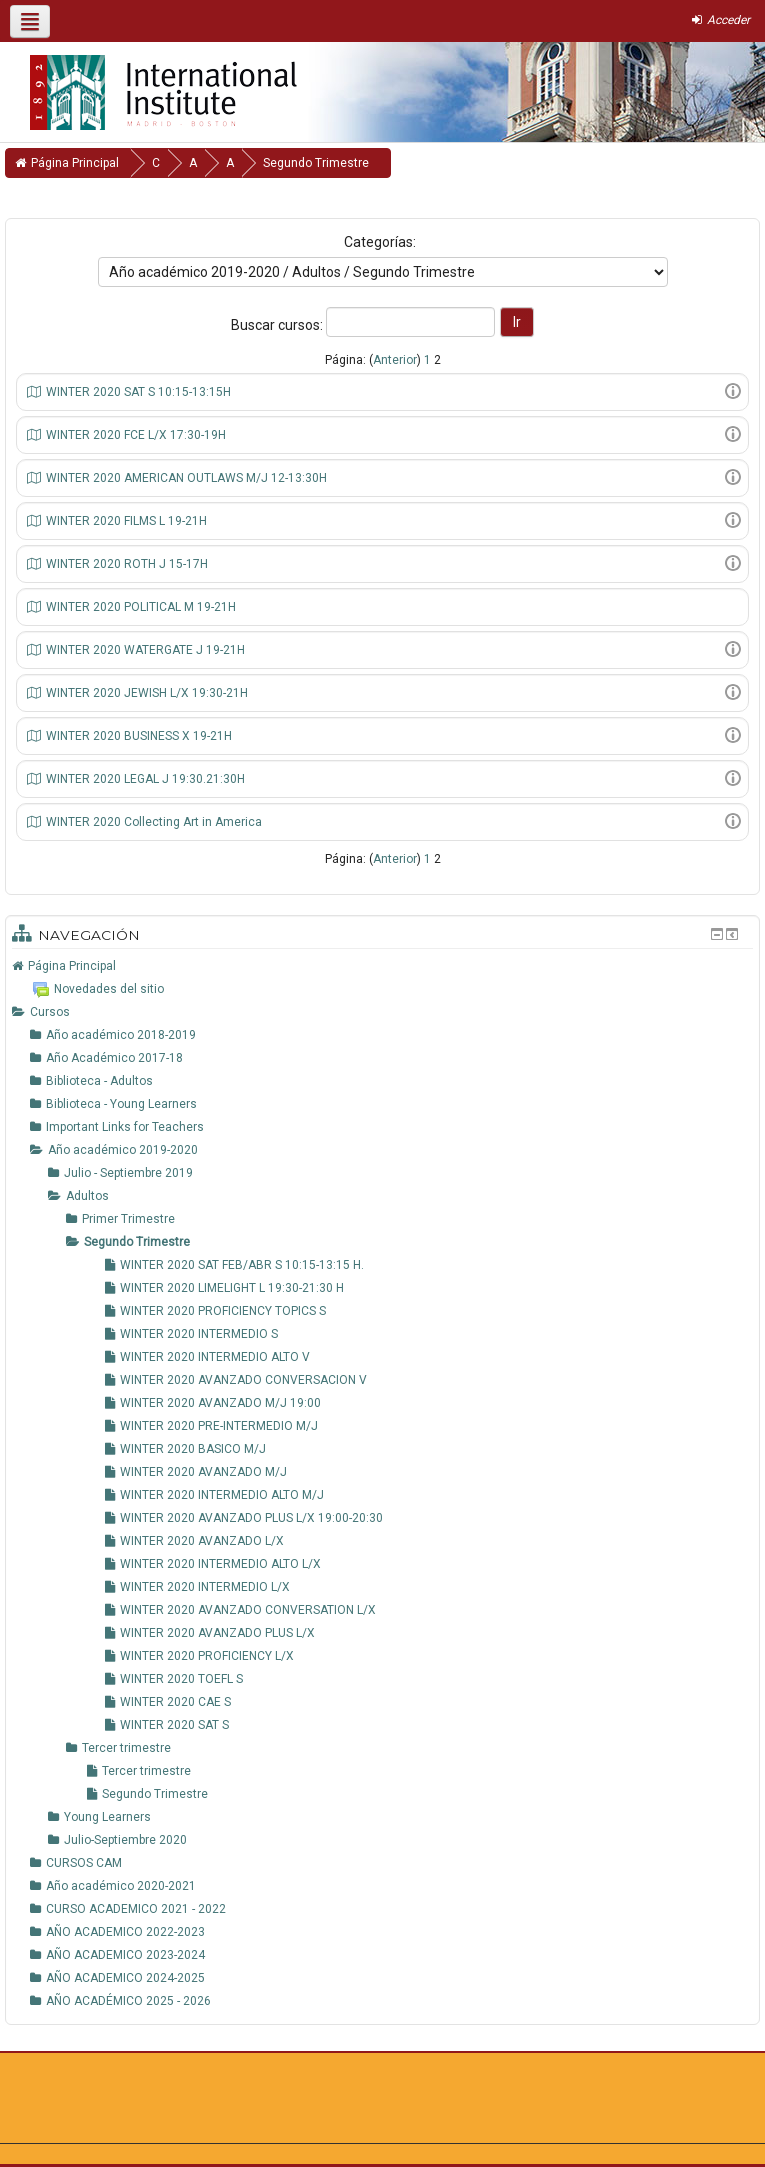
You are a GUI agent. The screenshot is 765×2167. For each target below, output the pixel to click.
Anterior (395, 360)
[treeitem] (382, 966)
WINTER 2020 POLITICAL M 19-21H (141, 607)
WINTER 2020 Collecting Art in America (154, 822)
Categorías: (380, 242)
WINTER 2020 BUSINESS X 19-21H (139, 736)
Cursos (50, 1012)
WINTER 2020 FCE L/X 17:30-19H (136, 435)
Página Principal (72, 966)
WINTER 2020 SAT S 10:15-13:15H (138, 392)
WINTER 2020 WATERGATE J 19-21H (145, 650)
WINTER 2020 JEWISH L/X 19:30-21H (147, 693)
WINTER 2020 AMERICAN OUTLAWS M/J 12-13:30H (186, 478)
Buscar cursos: (278, 325)
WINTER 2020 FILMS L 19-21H (126, 521)
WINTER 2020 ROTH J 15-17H (127, 564)
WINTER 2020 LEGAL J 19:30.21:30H (145, 779)
